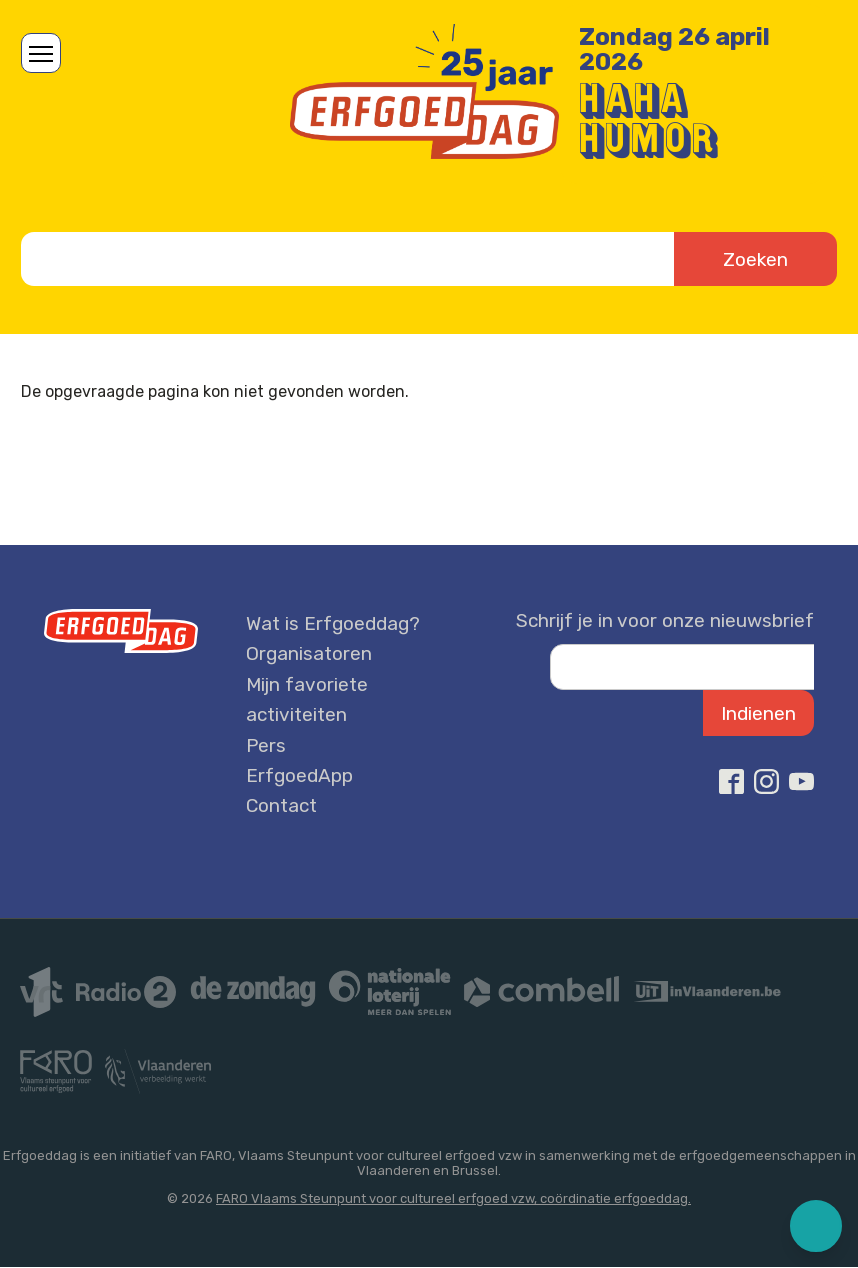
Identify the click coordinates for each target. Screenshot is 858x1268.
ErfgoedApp (299, 775)
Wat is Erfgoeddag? (333, 623)
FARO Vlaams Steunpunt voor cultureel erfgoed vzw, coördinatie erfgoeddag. (453, 1198)
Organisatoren (309, 653)
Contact (281, 805)
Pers (266, 745)
